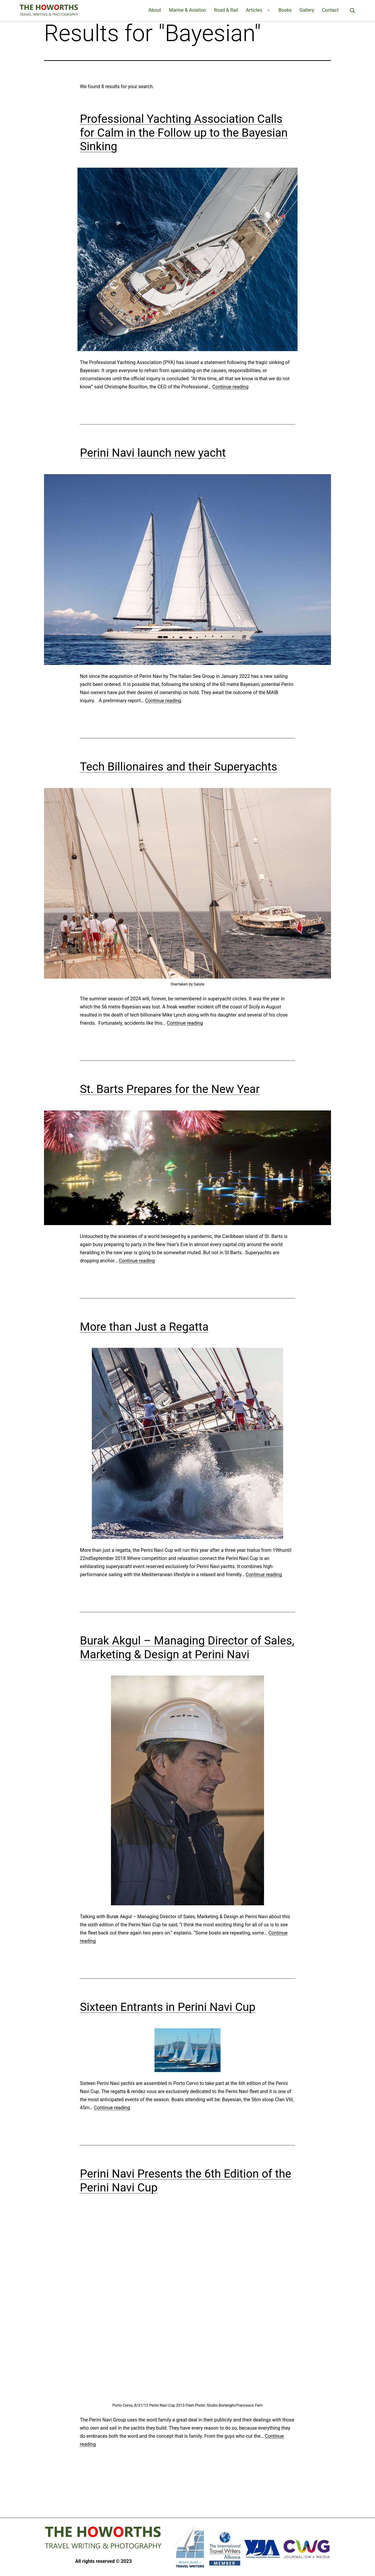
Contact (330, 10)
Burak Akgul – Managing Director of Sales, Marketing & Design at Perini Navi (187, 1647)
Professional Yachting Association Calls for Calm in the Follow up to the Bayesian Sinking (184, 132)
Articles (254, 10)
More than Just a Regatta (144, 1327)
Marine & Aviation (187, 10)
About (155, 10)
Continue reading (230, 387)
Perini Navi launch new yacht (153, 453)
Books (285, 10)
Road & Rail (226, 10)
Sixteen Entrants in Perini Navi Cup (167, 2007)
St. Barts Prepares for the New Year (170, 1089)
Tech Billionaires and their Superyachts (178, 766)
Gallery (306, 10)
